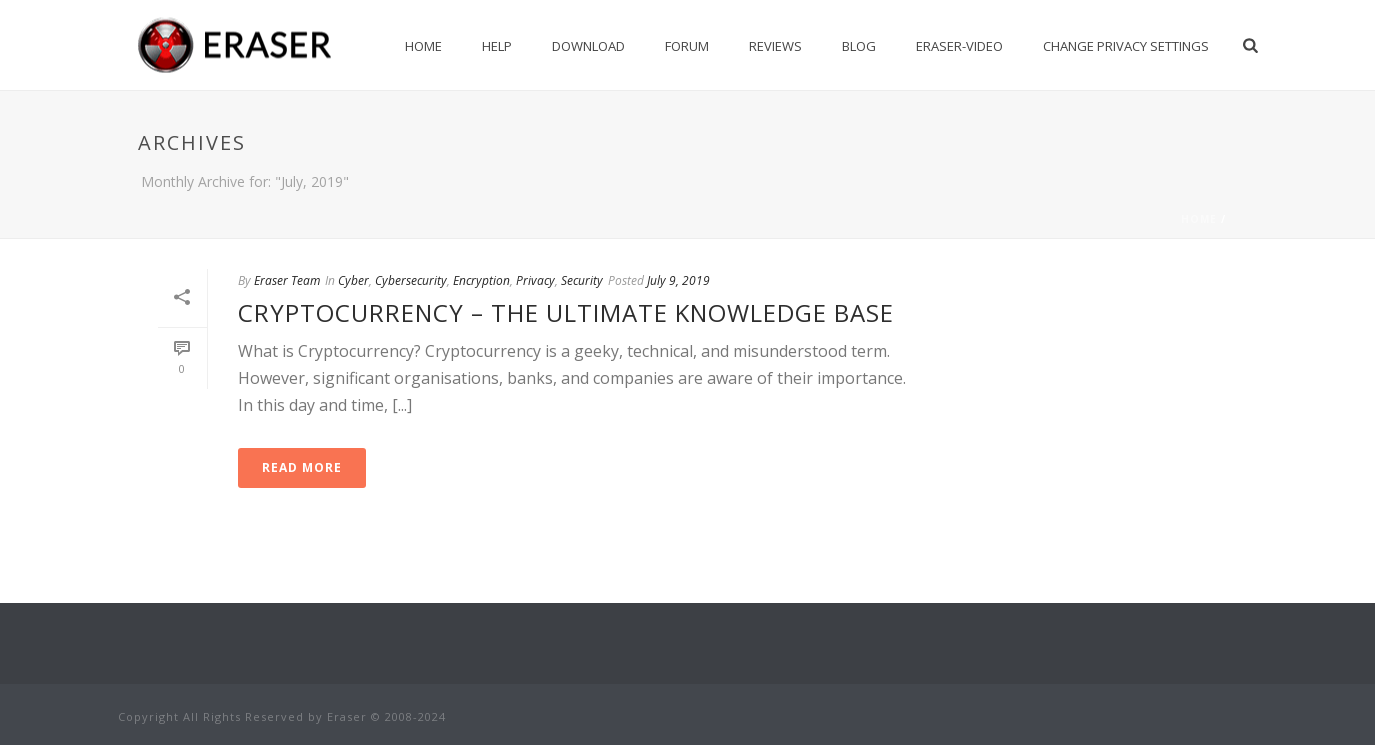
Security (582, 280)
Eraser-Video (959, 46)
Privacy (535, 280)
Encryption (481, 280)
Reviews (775, 46)
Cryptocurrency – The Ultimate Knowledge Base (566, 312)
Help (497, 46)
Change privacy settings (1126, 46)
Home (423, 46)
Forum (687, 46)
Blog (859, 46)
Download (588, 46)
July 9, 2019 (678, 280)
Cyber (353, 280)
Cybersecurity (411, 280)
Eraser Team (287, 280)
